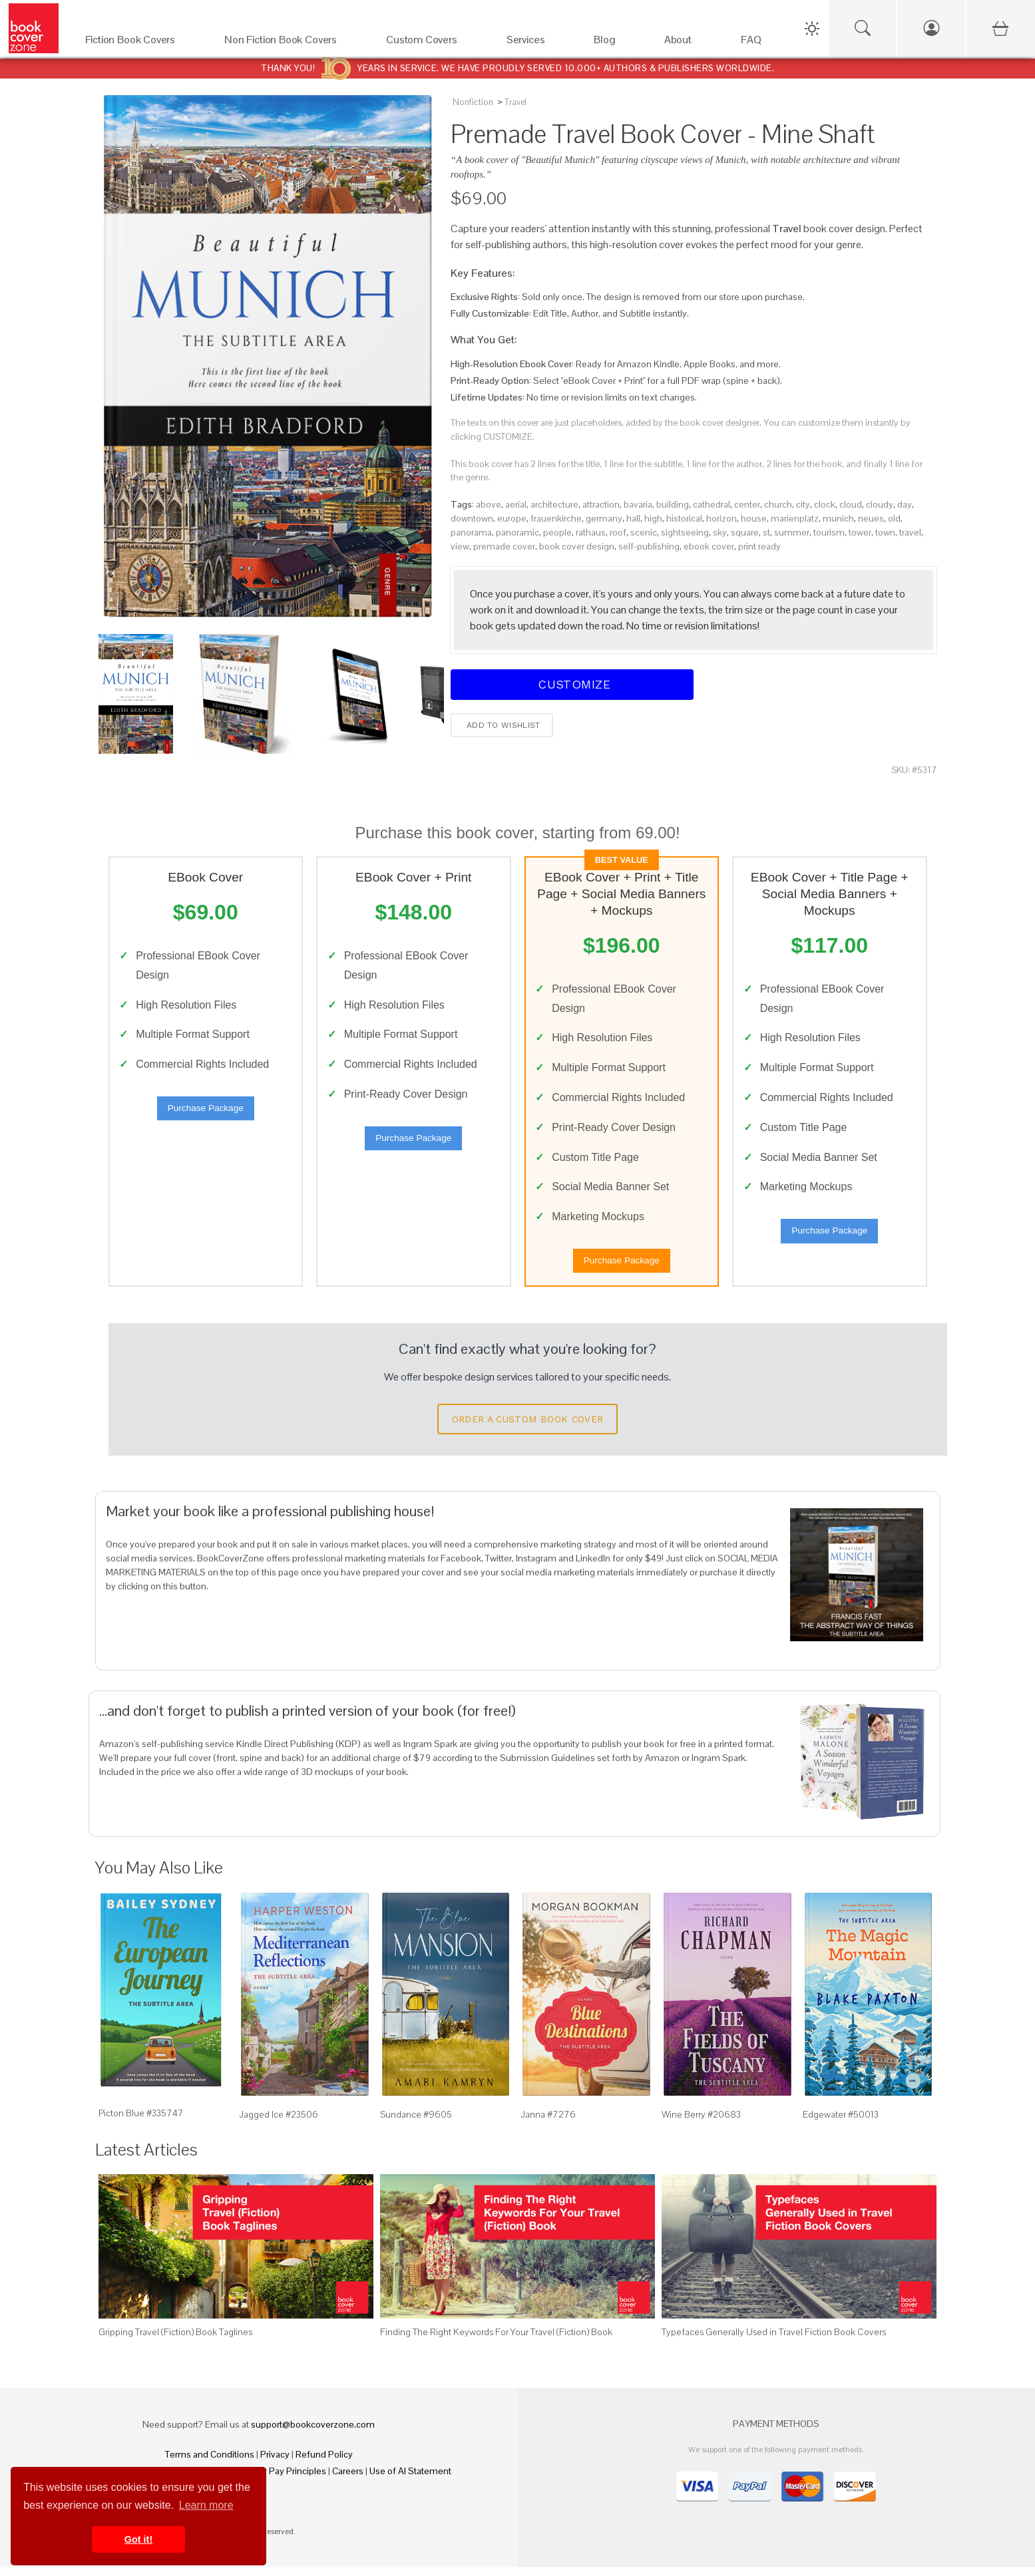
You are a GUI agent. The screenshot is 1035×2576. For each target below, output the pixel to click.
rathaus (591, 532)
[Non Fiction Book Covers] (292, 43)
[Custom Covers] (433, 43)
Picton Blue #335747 (141, 2122)
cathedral (711, 504)
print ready (759, 546)
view (460, 546)
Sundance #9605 (416, 2124)
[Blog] (615, 43)
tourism (829, 532)
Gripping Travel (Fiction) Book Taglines (175, 2340)
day (904, 504)
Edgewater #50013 (841, 2124)
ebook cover (709, 546)
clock (824, 504)
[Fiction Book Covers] (142, 43)
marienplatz (795, 518)
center (747, 504)
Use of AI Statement (410, 2480)
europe (511, 518)
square (745, 532)
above (488, 504)
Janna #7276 (548, 2124)
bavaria (638, 504)
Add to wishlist (502, 725)
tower (860, 532)
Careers (347, 2480)
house (754, 518)
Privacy (275, 2463)
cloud (850, 504)
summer (791, 532)
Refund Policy (324, 2463)
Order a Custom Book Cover (528, 1428)
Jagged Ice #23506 (278, 2124)
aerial (515, 504)
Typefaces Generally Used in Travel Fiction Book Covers (774, 2340)
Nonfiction (473, 102)
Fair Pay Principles (289, 2480)
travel (910, 532)
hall (633, 518)
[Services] (537, 43)
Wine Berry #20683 (701, 2124)
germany (604, 518)
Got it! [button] (138, 2539)
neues (871, 518)
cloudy (879, 504)
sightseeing (685, 532)
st (766, 532)
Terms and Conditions (209, 2463)
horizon (721, 518)
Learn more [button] (206, 2505)
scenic (643, 532)
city (803, 504)
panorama (471, 532)
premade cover (504, 546)
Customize (572, 684)
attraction (601, 504)
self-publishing (649, 546)
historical (684, 518)
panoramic (517, 532)
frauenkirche (556, 518)
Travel (515, 102)
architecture (554, 504)
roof (618, 532)
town (885, 532)
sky (720, 532)
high (653, 518)
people (557, 532)
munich (838, 518)
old (894, 518)
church (778, 504)
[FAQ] (762, 43)
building (672, 504)
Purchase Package (206, 1113)
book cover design (576, 546)
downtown (472, 518)
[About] (689, 43)
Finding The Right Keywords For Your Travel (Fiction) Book (496, 2340)
